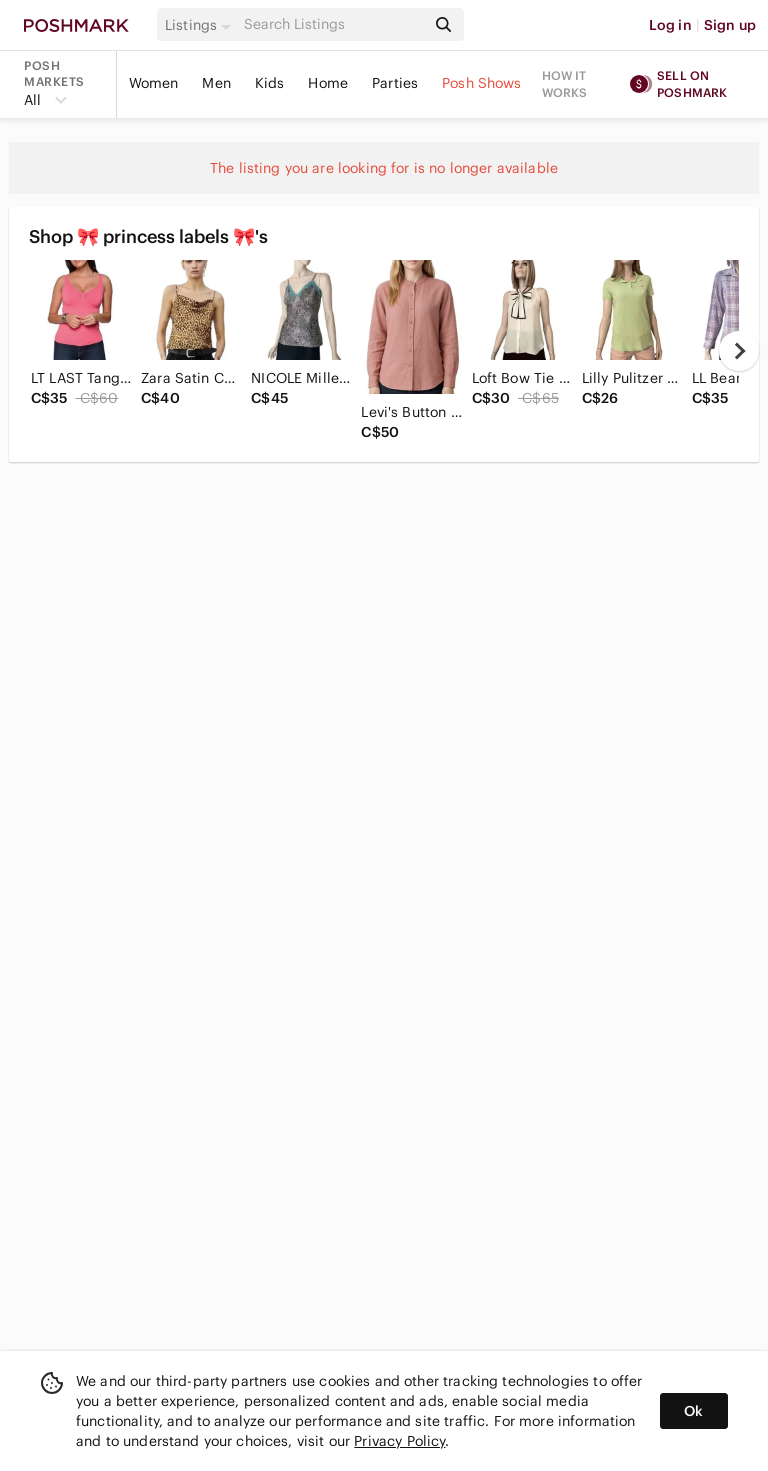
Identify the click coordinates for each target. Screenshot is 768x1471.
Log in (670, 25)
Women (154, 83)
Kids (270, 83)
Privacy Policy (399, 1441)
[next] (739, 351)
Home (328, 83)
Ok (693, 1411)
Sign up (730, 25)
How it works (565, 84)
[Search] (333, 24)
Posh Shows (482, 83)
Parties (395, 83)
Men (216, 83)
